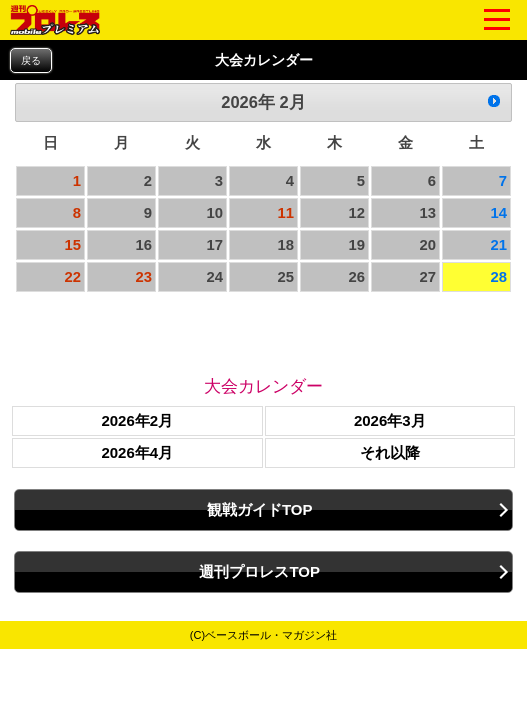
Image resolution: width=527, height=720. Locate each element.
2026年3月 (390, 420)
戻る (31, 60)
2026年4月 (137, 452)
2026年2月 (137, 420)
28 (498, 277)
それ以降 (390, 452)
